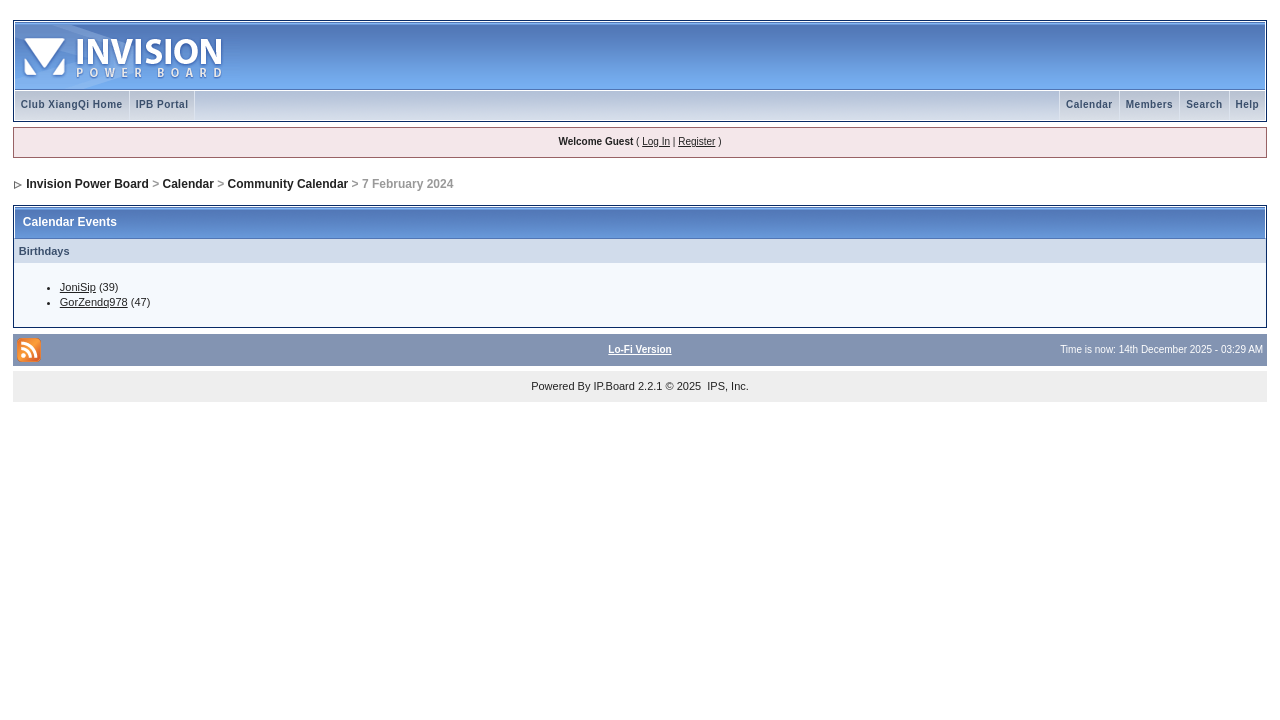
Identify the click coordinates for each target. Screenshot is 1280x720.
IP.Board (614, 386)
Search (1204, 104)
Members (1149, 104)
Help (1248, 104)
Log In (656, 141)
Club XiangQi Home (72, 104)
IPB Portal (162, 104)
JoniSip (78, 287)
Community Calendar (288, 184)
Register (696, 141)
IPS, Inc (726, 386)
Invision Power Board (87, 184)
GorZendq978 (94, 302)
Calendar (1089, 104)
